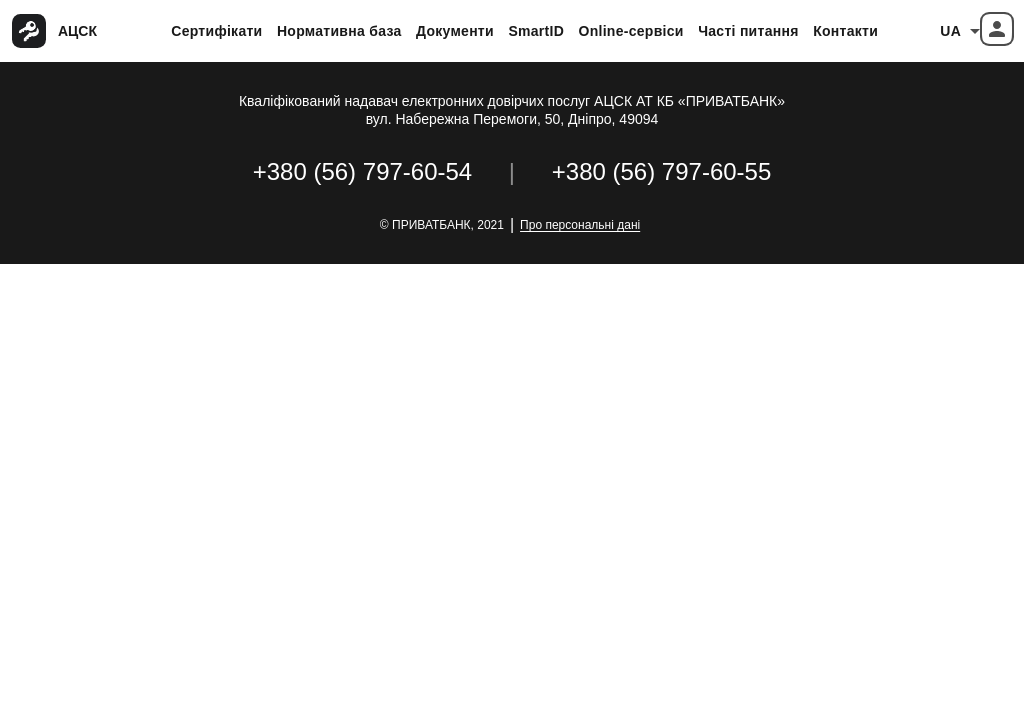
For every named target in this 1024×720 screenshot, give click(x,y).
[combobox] (960, 31)
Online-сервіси (631, 31)
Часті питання (748, 31)
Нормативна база (339, 31)
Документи (455, 31)
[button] (997, 29)
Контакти (845, 31)
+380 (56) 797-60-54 (363, 171)
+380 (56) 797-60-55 (662, 171)
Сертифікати (216, 31)
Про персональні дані (580, 225)
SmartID (536, 31)
